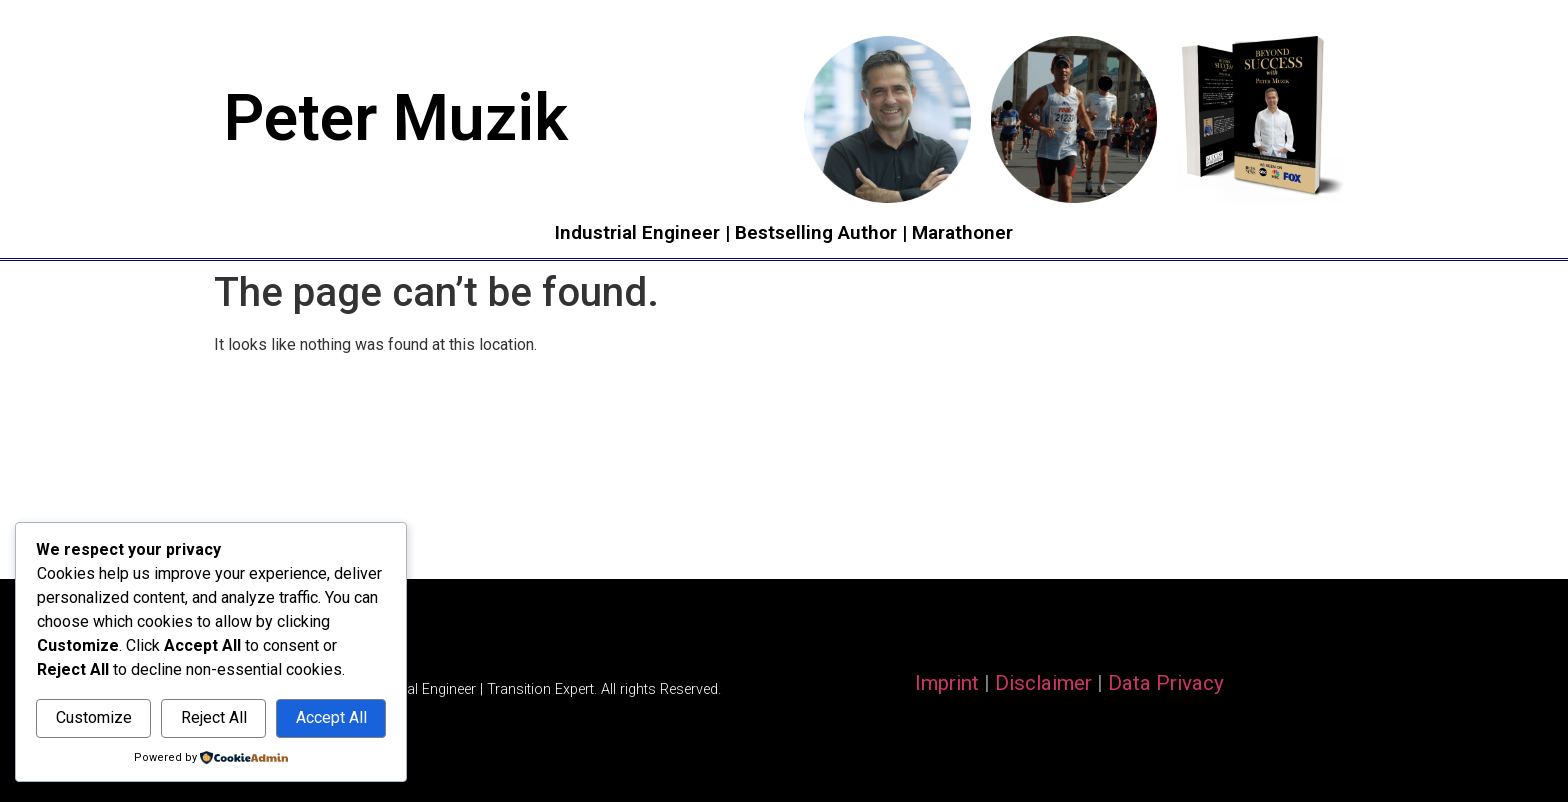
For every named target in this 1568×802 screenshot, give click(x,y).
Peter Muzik (396, 118)
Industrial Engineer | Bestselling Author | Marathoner (784, 232)
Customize (94, 717)
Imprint (947, 683)
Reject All (214, 717)
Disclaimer (1043, 683)
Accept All (331, 717)
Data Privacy (1166, 683)
